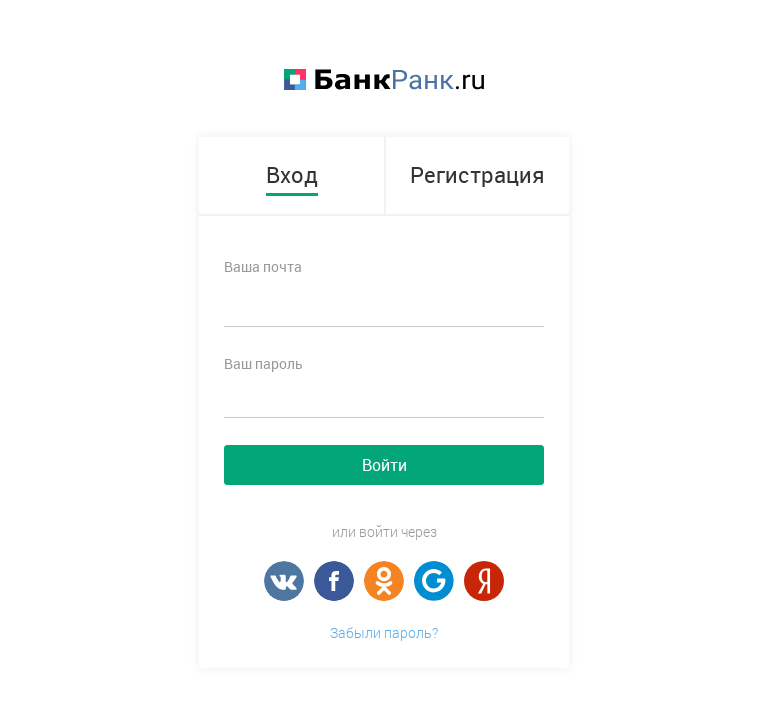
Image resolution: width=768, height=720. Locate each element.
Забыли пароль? (384, 632)
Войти (384, 465)
